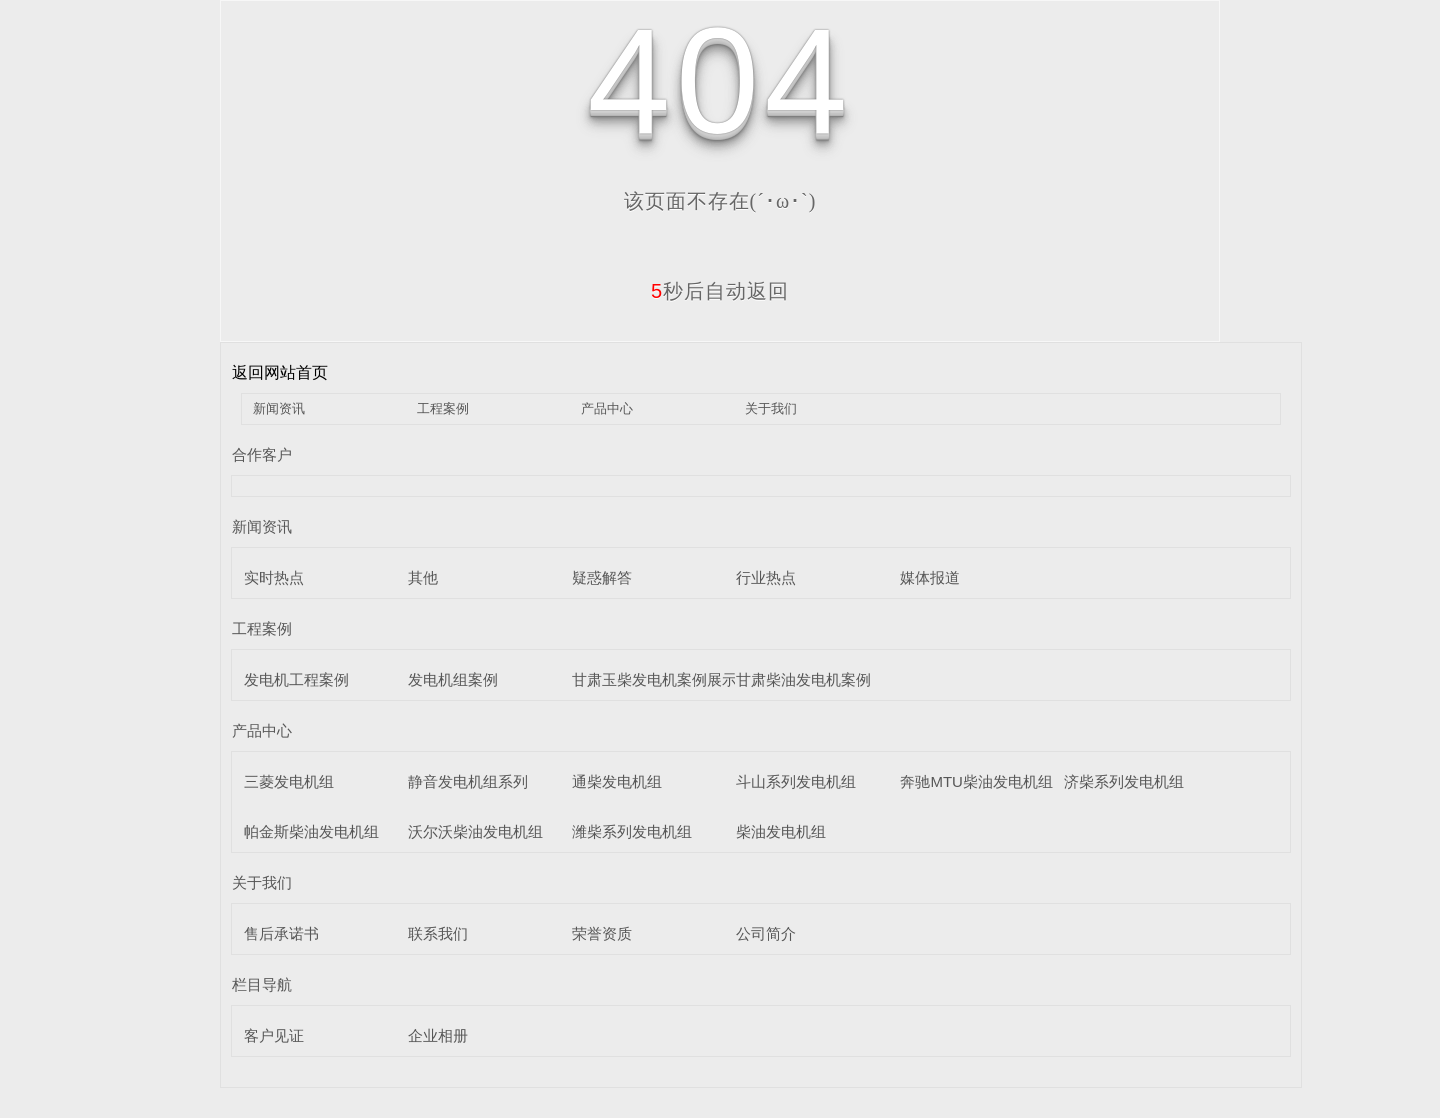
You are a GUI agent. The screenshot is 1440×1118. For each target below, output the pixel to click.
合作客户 (262, 454)
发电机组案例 (453, 679)
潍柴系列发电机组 (632, 831)
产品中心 (607, 408)
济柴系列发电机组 (1124, 781)
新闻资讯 (279, 408)
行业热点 (766, 577)
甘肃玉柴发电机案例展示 (654, 679)
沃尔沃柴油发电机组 (475, 831)
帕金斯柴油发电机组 (311, 831)
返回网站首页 (280, 372)
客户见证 (274, 1035)
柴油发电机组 (781, 831)
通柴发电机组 (617, 781)
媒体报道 (930, 577)
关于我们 (771, 408)
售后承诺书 (281, 933)
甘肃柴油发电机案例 (803, 679)
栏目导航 (262, 984)
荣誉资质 (602, 933)
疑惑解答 (602, 577)
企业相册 (438, 1035)
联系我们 (438, 933)
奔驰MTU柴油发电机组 (976, 781)
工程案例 (443, 408)
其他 (423, 577)
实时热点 (274, 577)
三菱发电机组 (289, 781)
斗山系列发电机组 (796, 781)
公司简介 (766, 933)
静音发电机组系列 (468, 781)
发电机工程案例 (296, 679)
